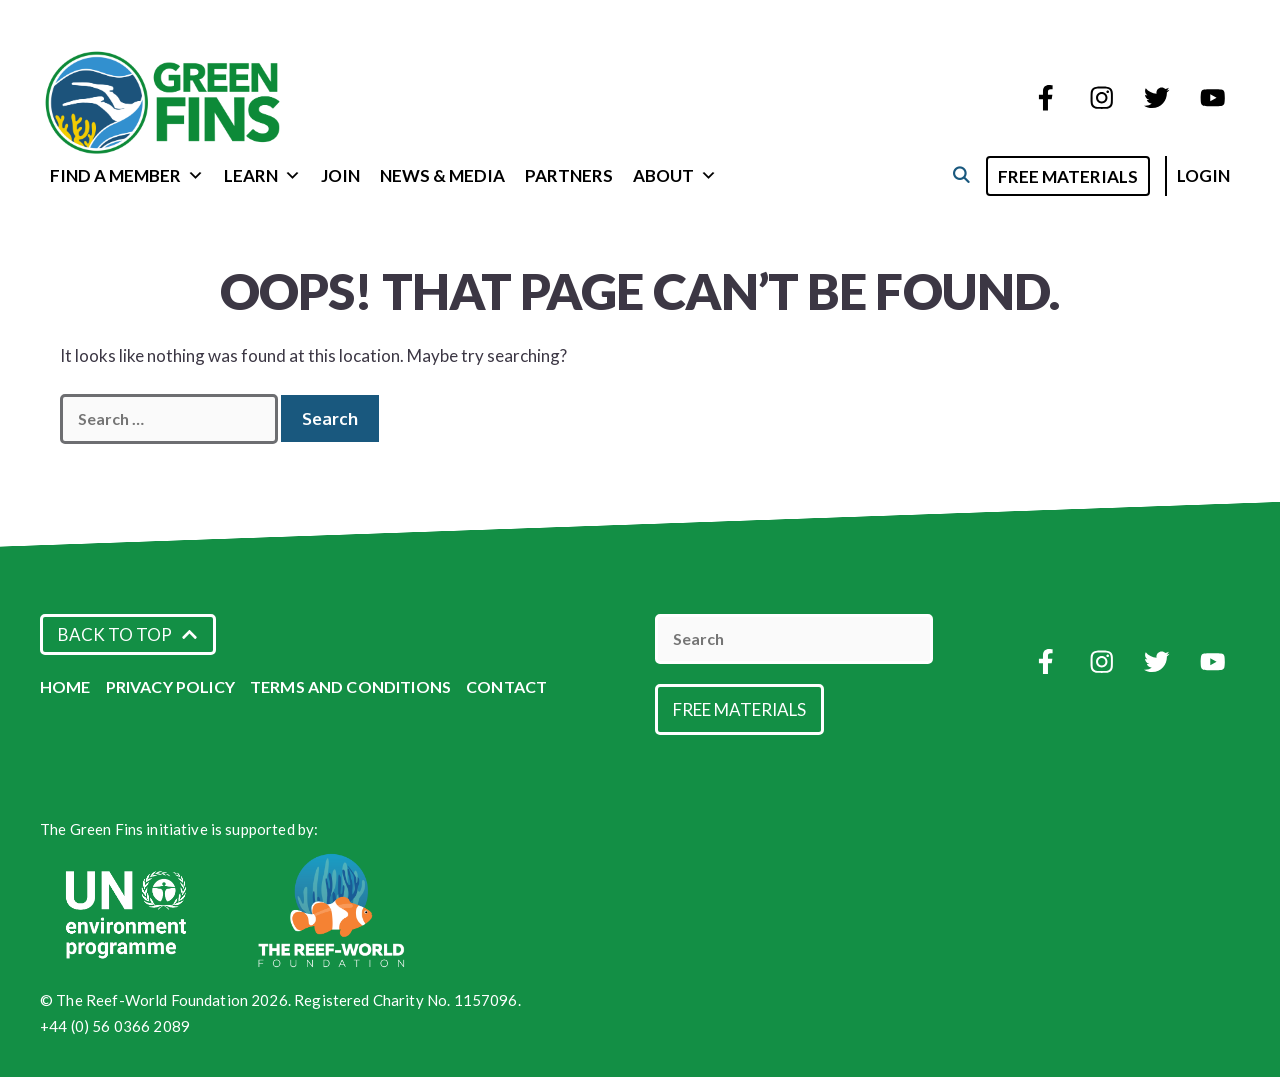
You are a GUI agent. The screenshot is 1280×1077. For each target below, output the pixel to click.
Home (65, 686)
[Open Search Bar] (960, 174)
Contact (506, 686)
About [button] (675, 175)
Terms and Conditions (350, 686)
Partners (569, 175)
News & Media (442, 175)
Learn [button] (262, 175)
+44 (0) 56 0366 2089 (115, 1026)
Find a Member (127, 175)
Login (1203, 175)
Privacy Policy (170, 686)
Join (340, 175)
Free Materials (1068, 176)
